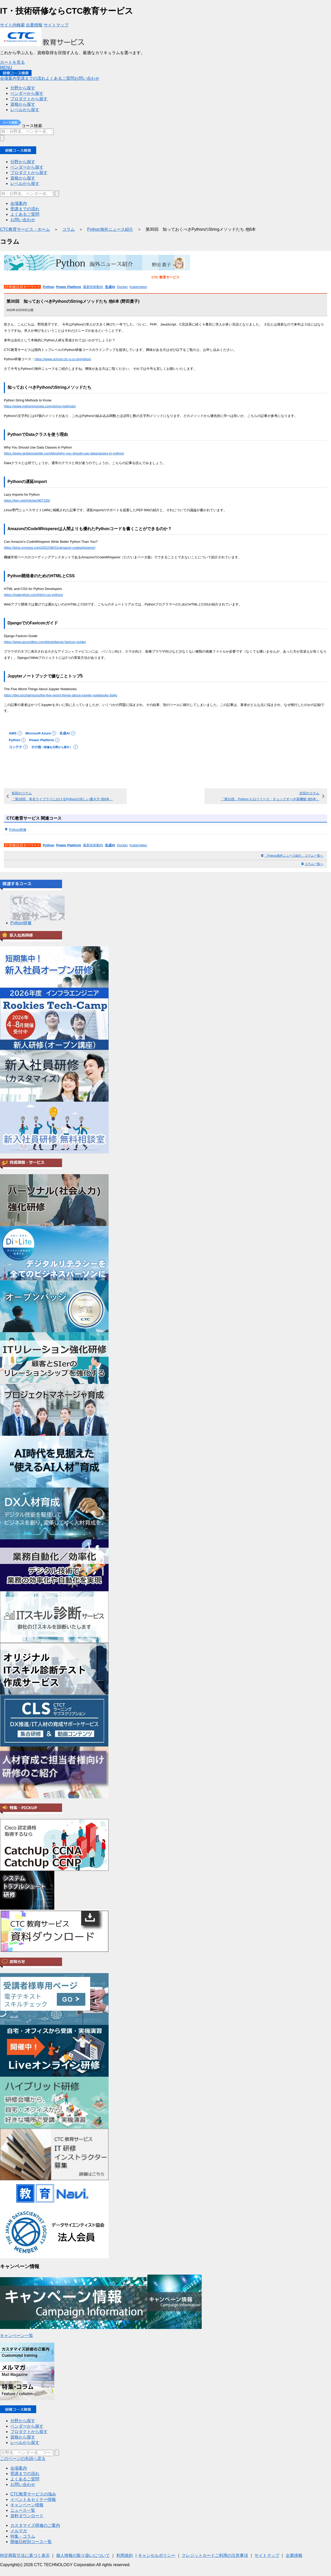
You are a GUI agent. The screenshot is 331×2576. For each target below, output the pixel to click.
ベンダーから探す (26, 2426)
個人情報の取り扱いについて (83, 2555)
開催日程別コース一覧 (31, 2541)
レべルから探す (24, 2442)
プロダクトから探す (29, 2431)
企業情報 (294, 2555)
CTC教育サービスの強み (33, 2494)
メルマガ (18, 2531)
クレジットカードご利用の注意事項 (215, 2555)
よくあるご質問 (24, 2479)
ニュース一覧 (22, 2510)
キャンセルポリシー (156, 2555)
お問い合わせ (22, 2484)
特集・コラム (22, 2536)
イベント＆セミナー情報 (33, 2499)
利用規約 (124, 2555)
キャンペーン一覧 (16, 2335)
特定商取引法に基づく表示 (25, 2555)
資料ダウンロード (26, 2516)
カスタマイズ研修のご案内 (35, 2525)
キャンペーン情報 (26, 2505)
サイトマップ (266, 2555)
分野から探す (22, 2421)
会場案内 (18, 2468)
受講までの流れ (24, 2473)
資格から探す (22, 2437)
